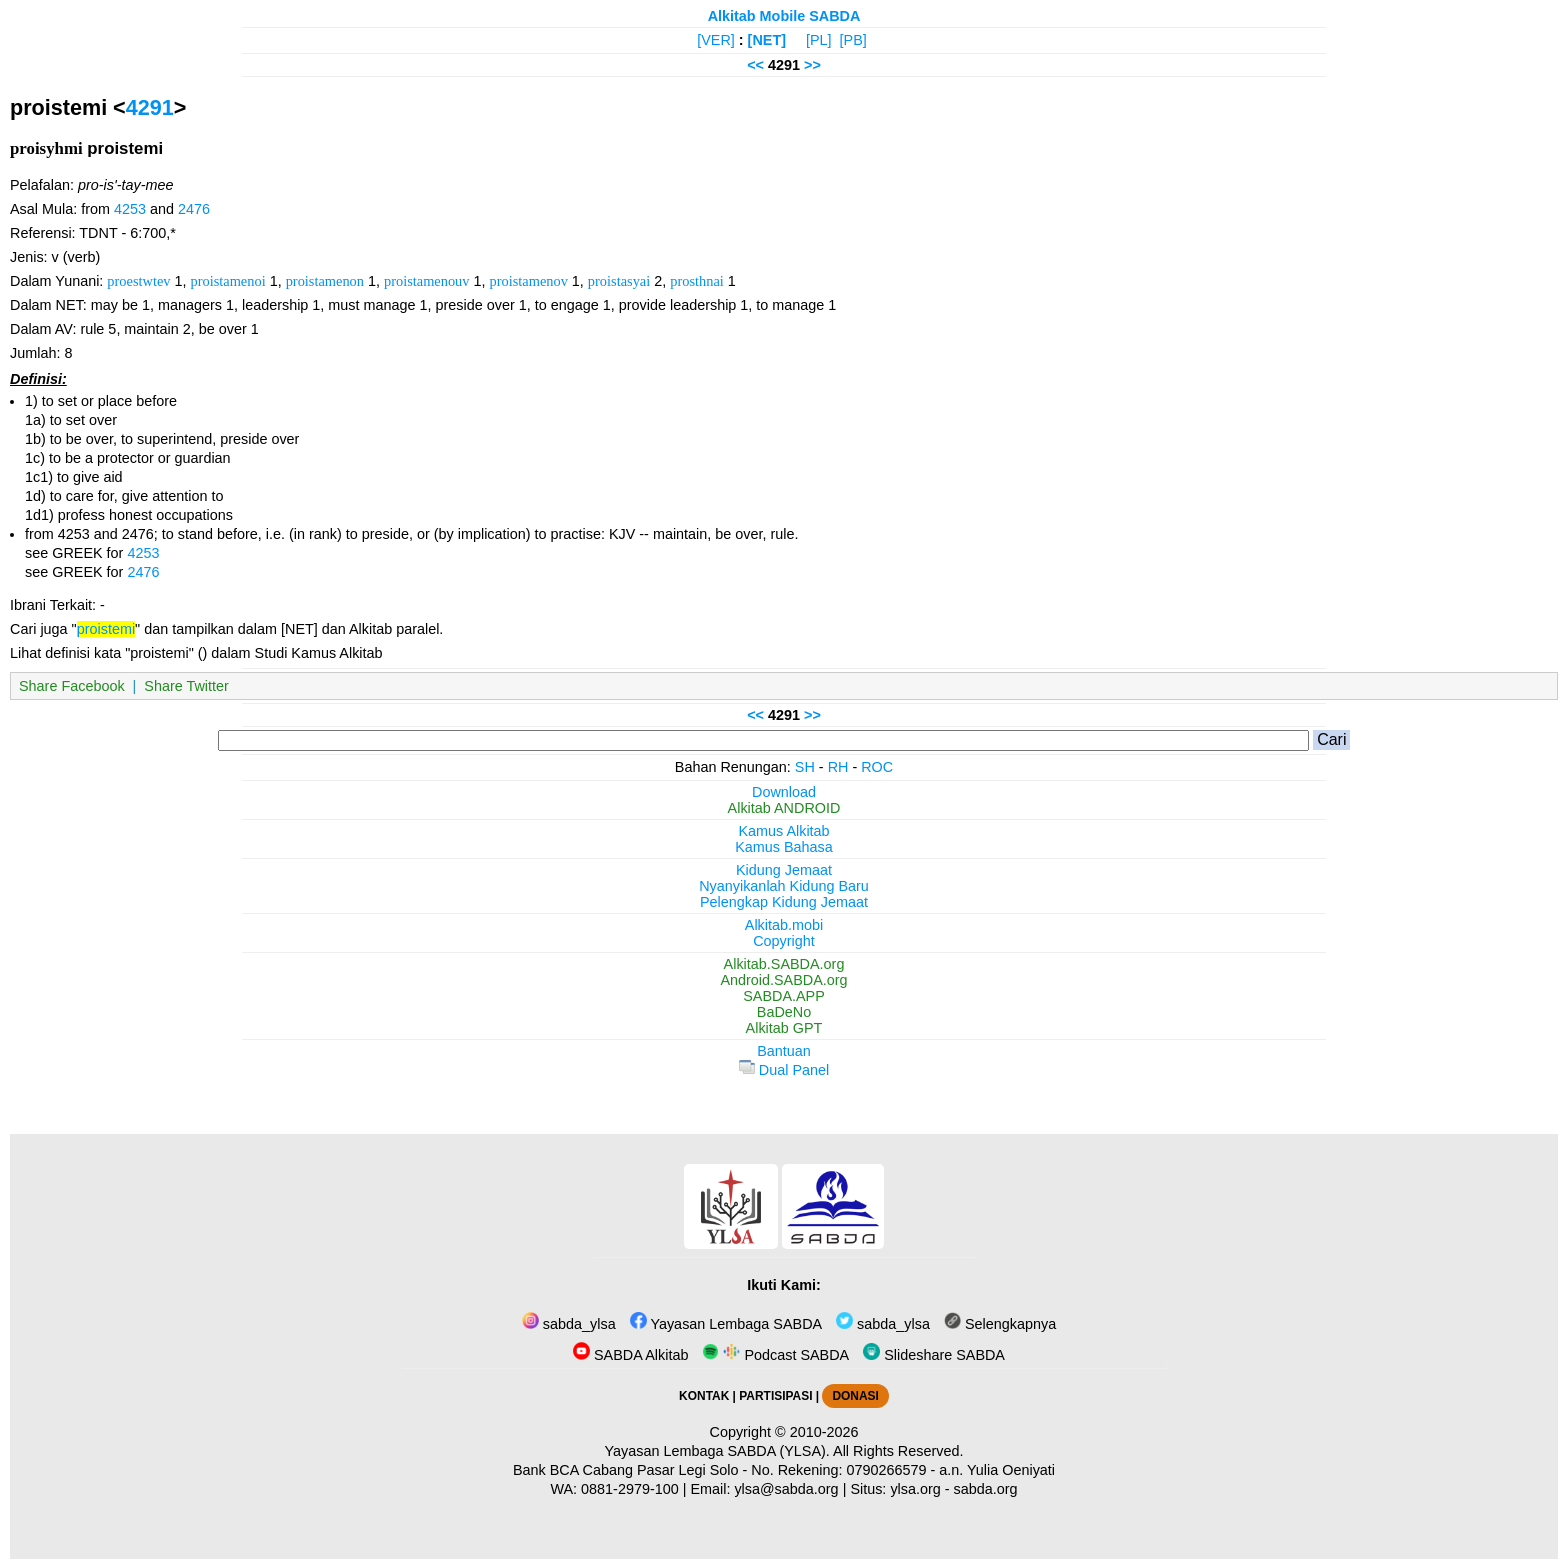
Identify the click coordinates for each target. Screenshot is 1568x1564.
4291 (150, 107)
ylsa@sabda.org (786, 1489)
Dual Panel (784, 1070)
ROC (877, 767)
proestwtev (138, 281)
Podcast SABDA (775, 1355)
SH (805, 767)
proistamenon (325, 281)
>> (812, 65)
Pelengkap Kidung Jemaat (784, 902)
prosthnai (697, 281)
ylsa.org (915, 1489)
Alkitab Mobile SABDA (784, 16)
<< (755, 65)
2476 (194, 209)
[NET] (767, 40)
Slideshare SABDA (934, 1355)
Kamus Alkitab (783, 831)
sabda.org (986, 1489)
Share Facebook (72, 686)
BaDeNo (784, 1012)
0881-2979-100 (630, 1489)
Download (784, 792)
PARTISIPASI (775, 1396)
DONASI (855, 1396)
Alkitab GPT (784, 1028)
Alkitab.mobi (784, 925)
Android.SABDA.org (783, 980)
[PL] (819, 40)
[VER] (716, 40)
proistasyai (619, 281)
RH (838, 767)
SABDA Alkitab (630, 1355)
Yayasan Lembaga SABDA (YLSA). (717, 1451)
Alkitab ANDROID (784, 808)
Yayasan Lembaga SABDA (726, 1324)
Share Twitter (186, 686)
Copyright (784, 941)
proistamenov (529, 281)
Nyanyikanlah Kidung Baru (784, 886)
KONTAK (704, 1396)
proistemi (106, 629)
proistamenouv (427, 281)
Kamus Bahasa (784, 847)
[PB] (853, 40)
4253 (130, 209)
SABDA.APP (784, 996)
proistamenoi (228, 281)
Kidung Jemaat (784, 870)
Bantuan (784, 1051)
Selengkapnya (1000, 1324)
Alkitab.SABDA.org (784, 964)
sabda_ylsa (569, 1324)
